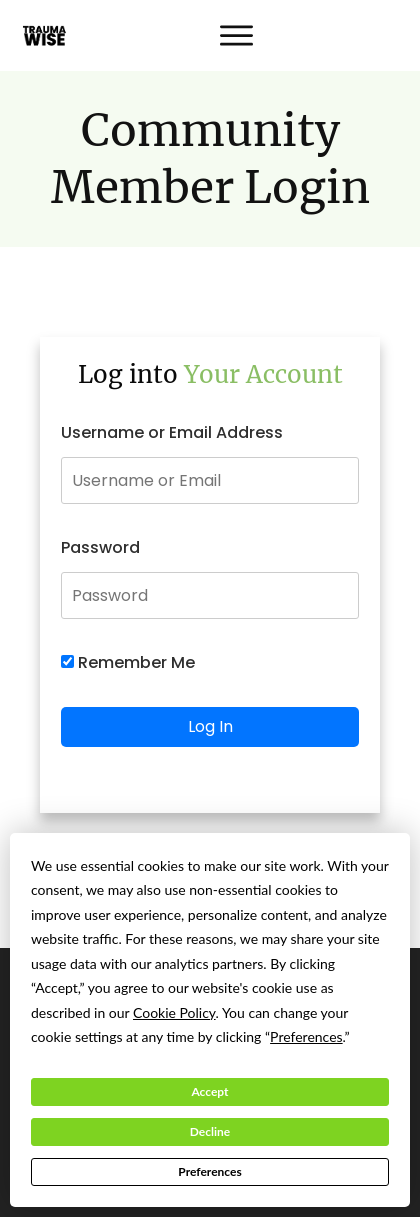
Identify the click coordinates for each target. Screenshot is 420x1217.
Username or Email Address (172, 432)
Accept (209, 1091)
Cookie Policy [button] (174, 1012)
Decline (210, 1131)
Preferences (209, 1171)
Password (100, 547)
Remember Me (128, 662)
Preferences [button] (306, 1036)
